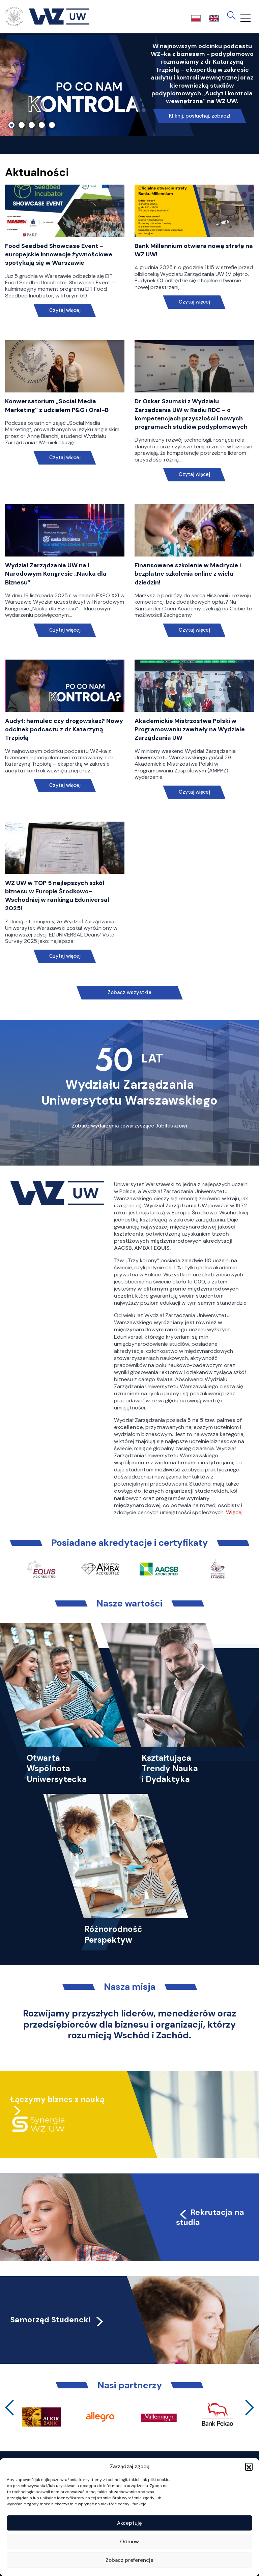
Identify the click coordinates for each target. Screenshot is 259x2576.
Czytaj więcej (65, 310)
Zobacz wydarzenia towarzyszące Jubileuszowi (129, 1125)
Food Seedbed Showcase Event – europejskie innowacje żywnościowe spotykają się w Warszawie (58, 254)
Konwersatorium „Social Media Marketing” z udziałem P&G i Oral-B (57, 405)
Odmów (129, 2541)
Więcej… (236, 1512)
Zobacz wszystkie (129, 992)
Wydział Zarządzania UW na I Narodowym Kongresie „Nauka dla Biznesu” (56, 573)
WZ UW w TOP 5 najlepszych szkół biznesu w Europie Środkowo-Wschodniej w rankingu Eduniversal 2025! (57, 896)
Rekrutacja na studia (210, 2217)
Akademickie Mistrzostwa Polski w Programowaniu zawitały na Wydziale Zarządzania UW (190, 729)
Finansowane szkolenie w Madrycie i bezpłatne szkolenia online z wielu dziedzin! (188, 573)
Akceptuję (129, 2523)
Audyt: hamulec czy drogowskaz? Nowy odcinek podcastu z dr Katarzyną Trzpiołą (64, 729)
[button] (249, 2466)
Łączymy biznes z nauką (57, 2099)
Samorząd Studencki (57, 2320)
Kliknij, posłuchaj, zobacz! (199, 116)
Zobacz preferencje (129, 2560)
